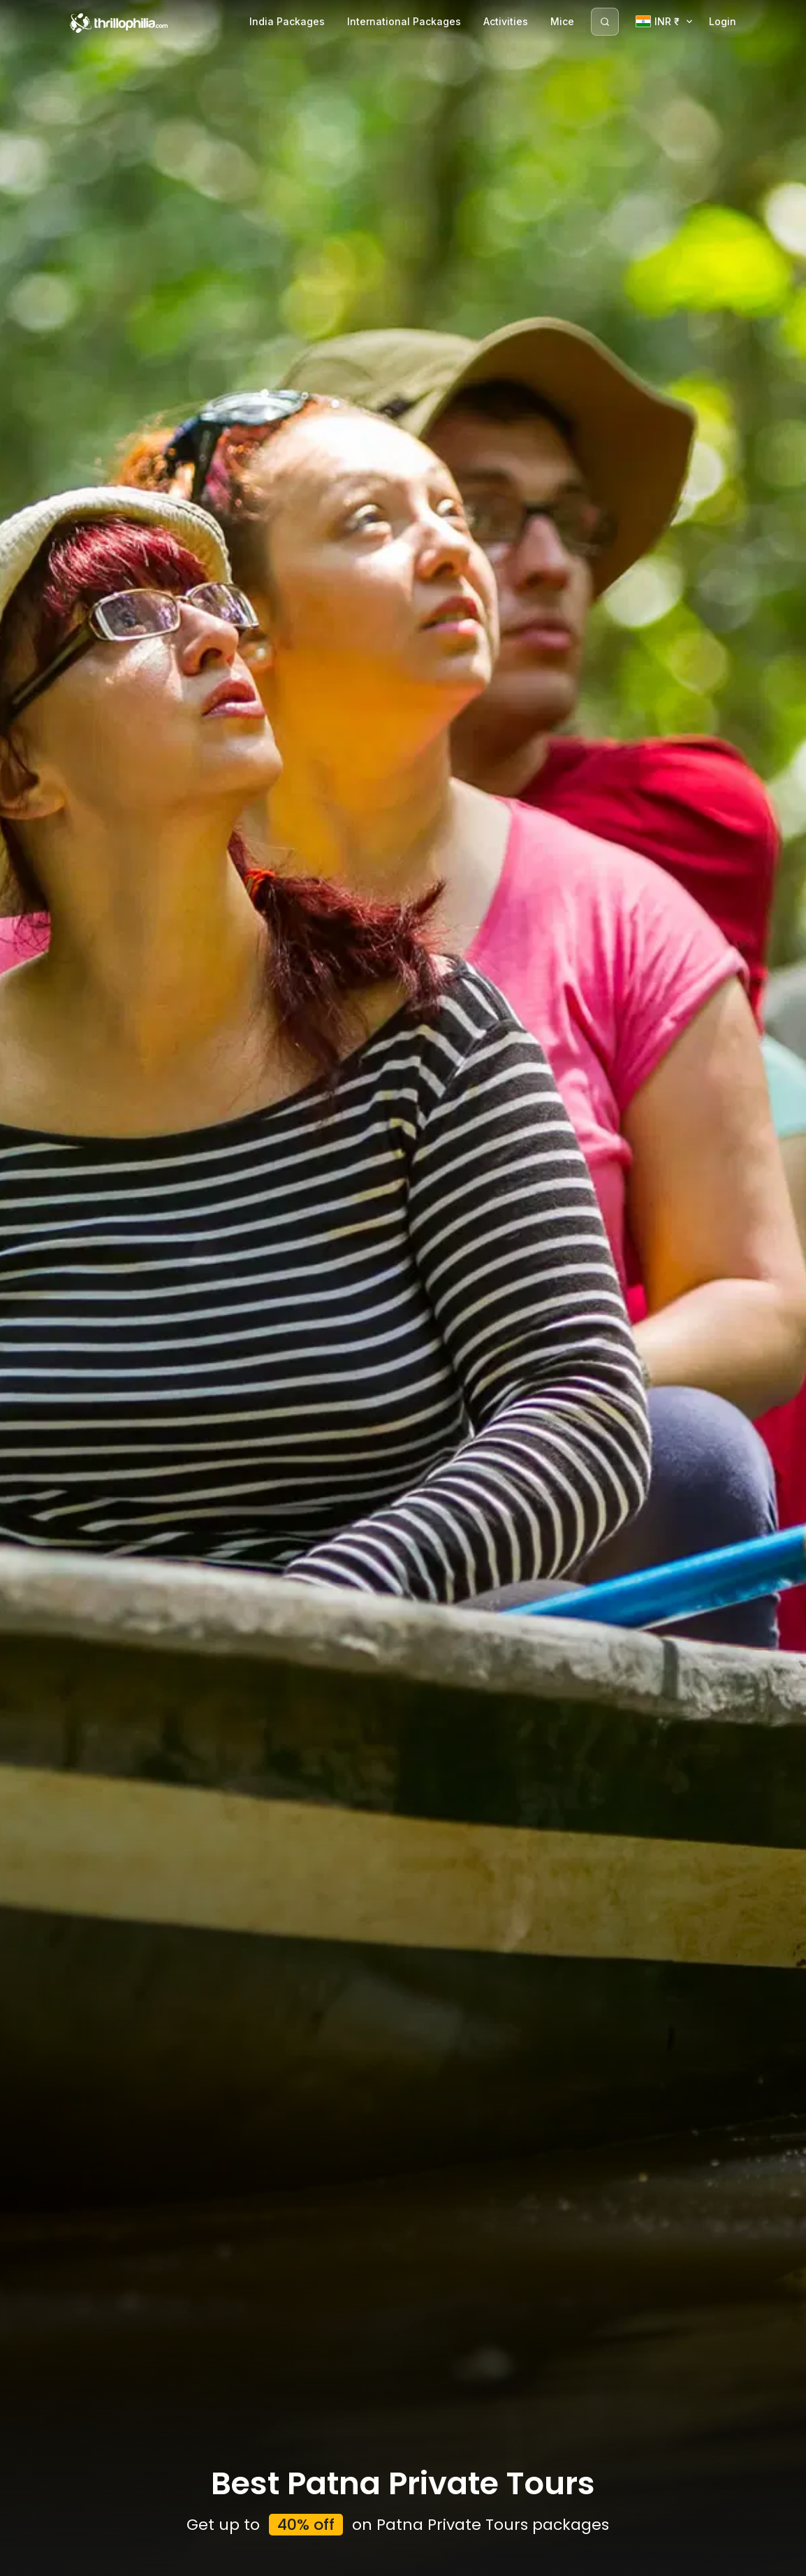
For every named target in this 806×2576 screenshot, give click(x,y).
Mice (562, 21)
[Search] (605, 22)
